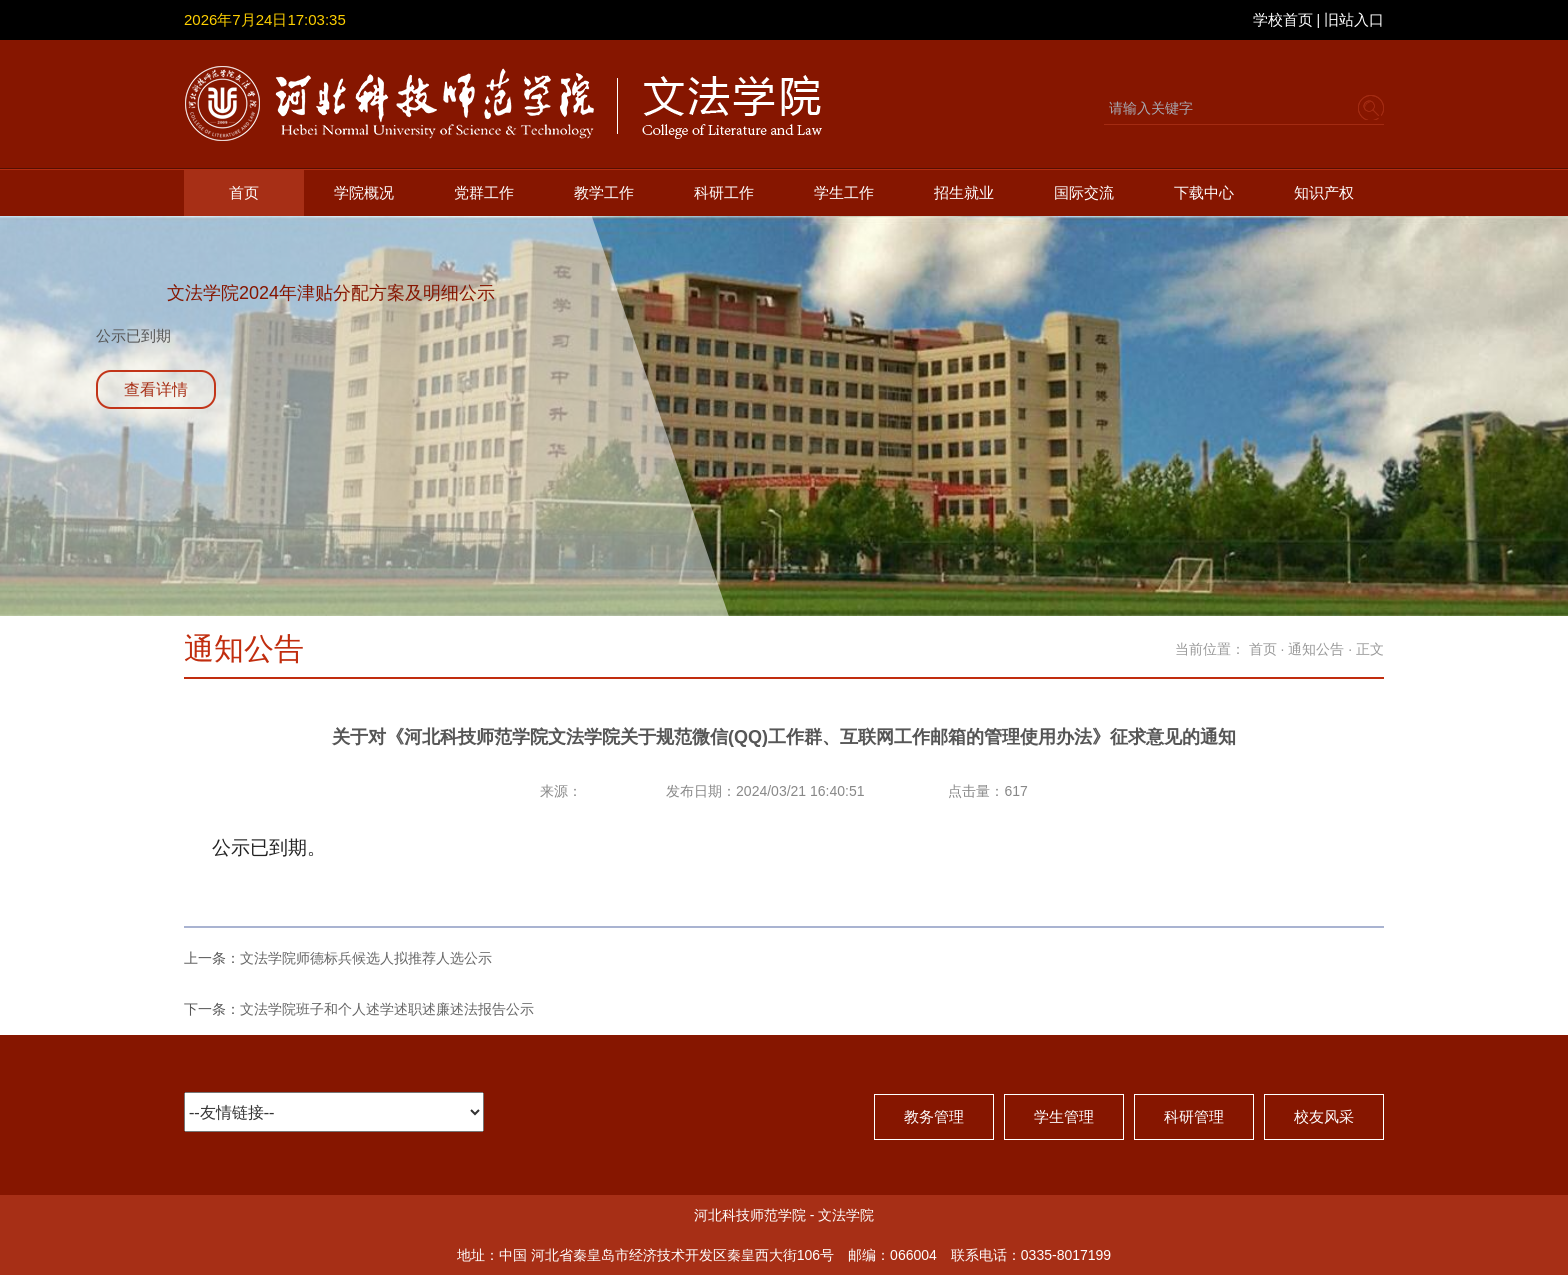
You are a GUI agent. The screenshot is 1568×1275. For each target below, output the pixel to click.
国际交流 (1084, 192)
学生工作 (844, 192)
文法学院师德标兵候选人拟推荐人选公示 (366, 958)
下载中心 (1204, 192)
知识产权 (1324, 192)
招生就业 (964, 192)
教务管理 (934, 1116)
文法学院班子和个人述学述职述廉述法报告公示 (387, 1009)
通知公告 (1316, 649)
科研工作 (724, 192)
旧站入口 (1354, 19)
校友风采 (1324, 1116)
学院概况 (364, 192)
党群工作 (484, 192)
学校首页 (1283, 19)
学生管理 (1064, 1116)
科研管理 (1194, 1116)
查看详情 (156, 389)
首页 (244, 192)
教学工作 (604, 192)
